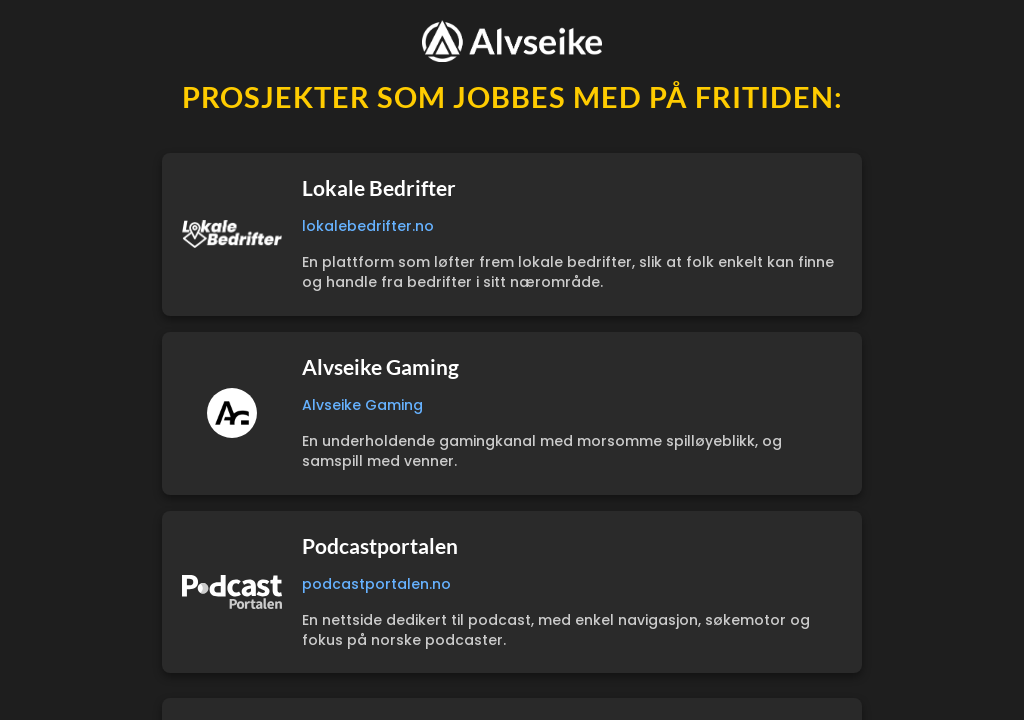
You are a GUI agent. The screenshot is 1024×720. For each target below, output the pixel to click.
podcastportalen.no (376, 584)
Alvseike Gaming (362, 405)
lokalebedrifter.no (368, 226)
